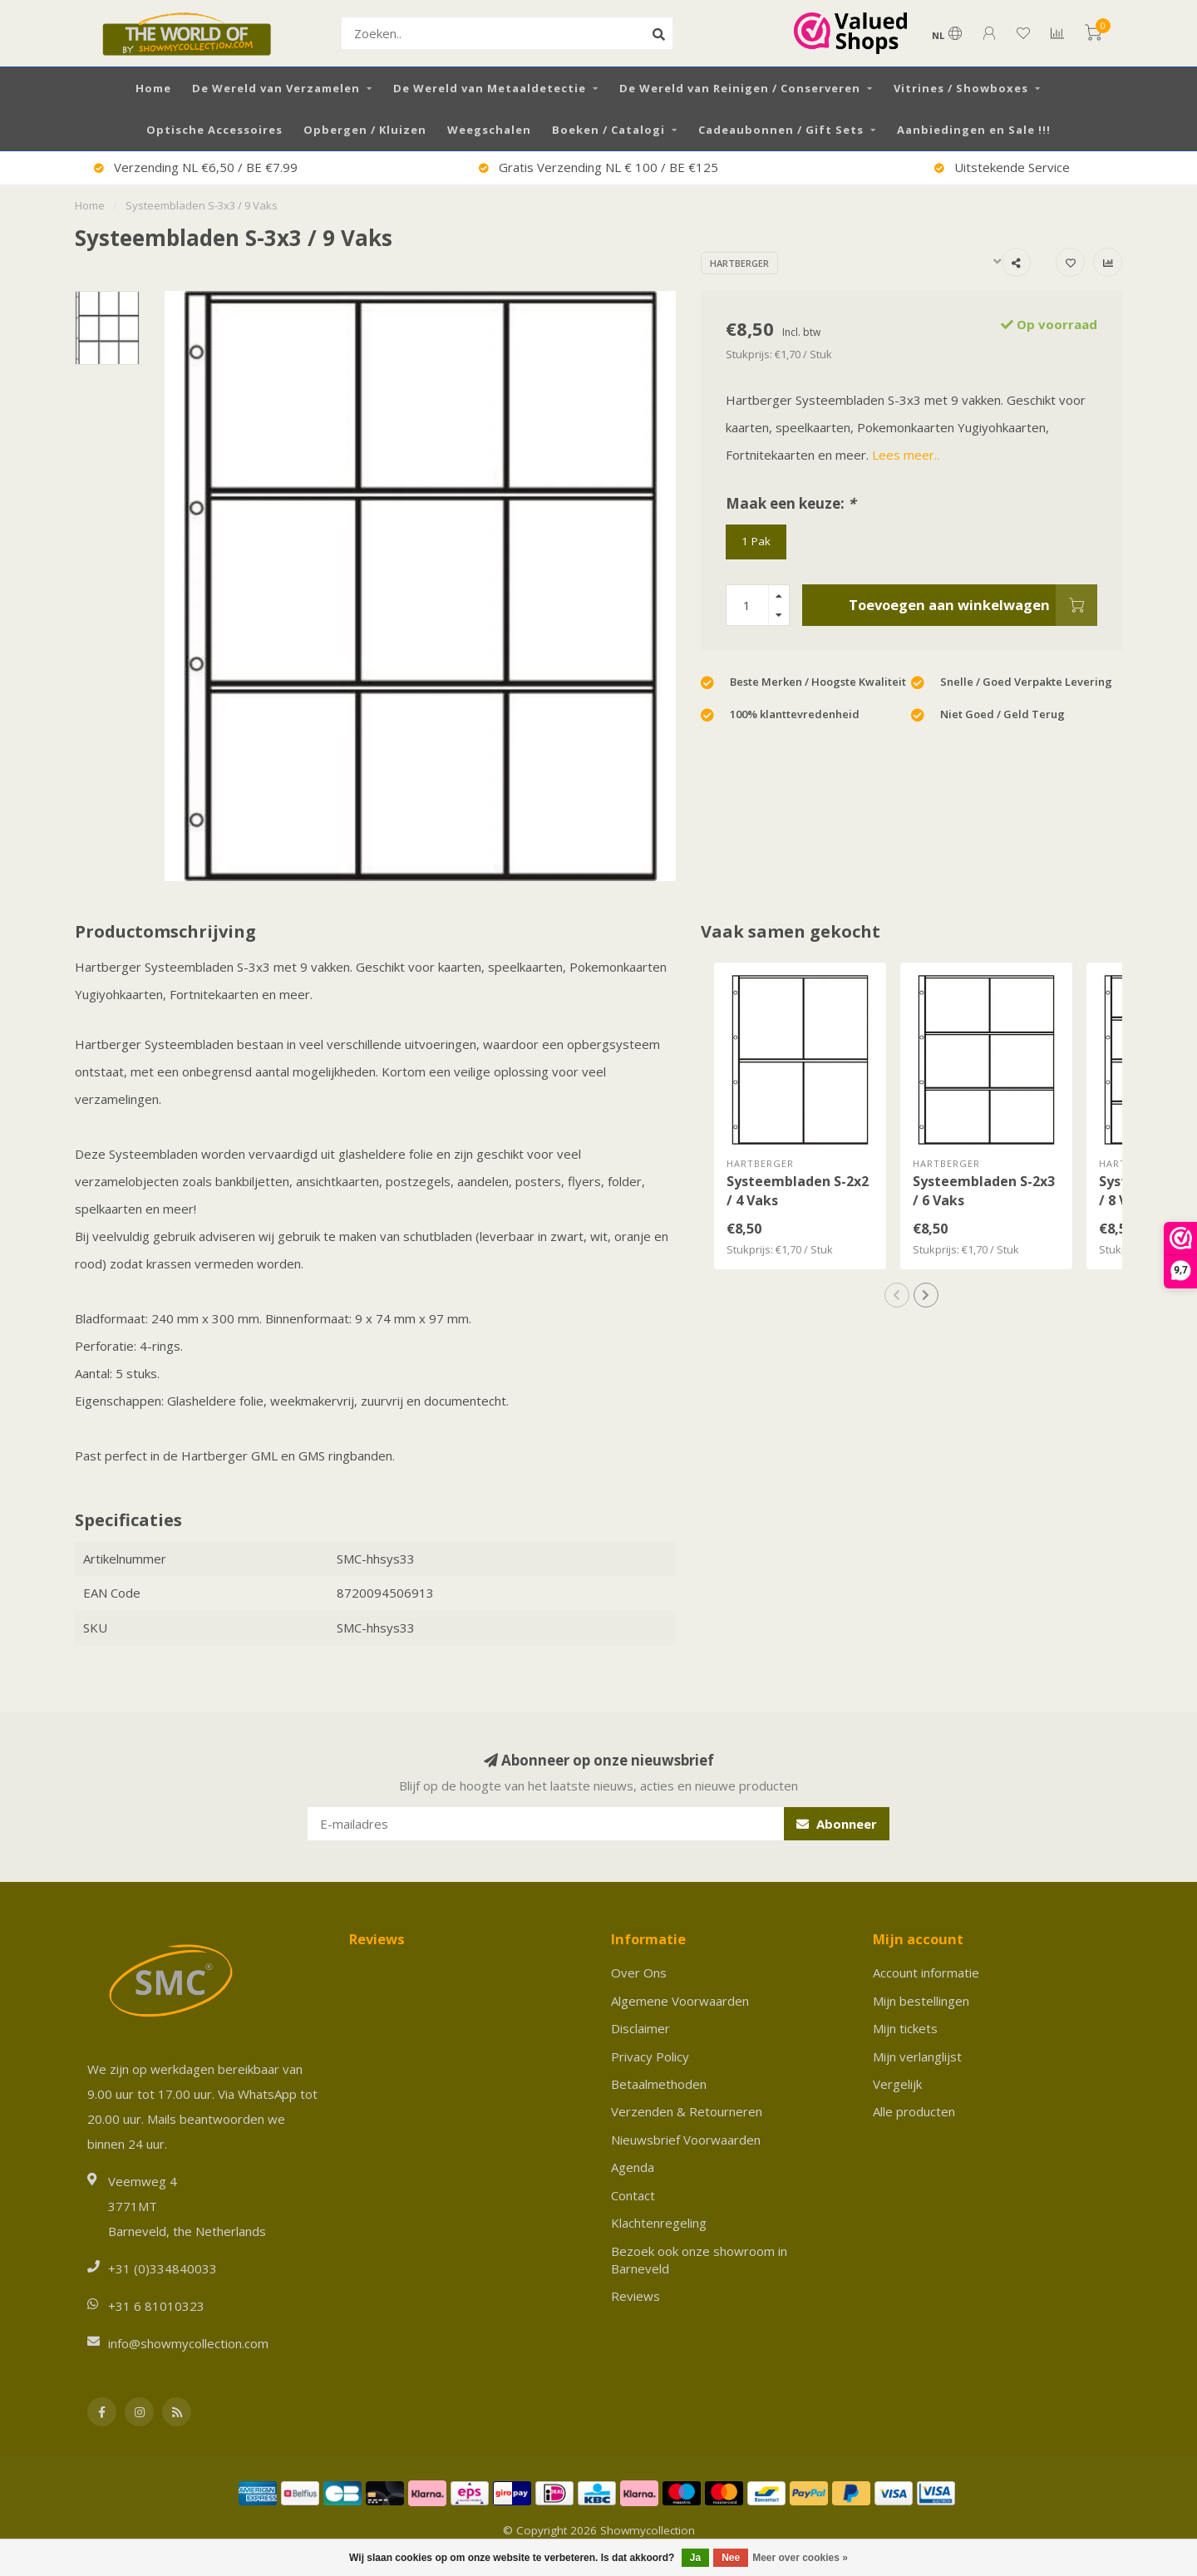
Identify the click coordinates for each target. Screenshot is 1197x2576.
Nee (731, 2558)
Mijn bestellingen (921, 2000)
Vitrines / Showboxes (961, 88)
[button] (896, 1295)
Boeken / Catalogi (608, 129)
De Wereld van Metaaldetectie (489, 88)
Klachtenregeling (659, 2222)
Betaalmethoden (659, 2084)
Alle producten (914, 2111)
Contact (633, 2195)
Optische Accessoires (214, 129)
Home (153, 88)
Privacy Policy (650, 2056)
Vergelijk (897, 2084)
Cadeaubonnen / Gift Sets (781, 129)
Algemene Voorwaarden (680, 2000)
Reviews (635, 2296)
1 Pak (756, 541)
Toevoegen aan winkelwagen (973, 605)
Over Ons (639, 1972)
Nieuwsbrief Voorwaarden (686, 2139)
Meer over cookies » (800, 2558)
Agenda (632, 2167)
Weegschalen (489, 129)
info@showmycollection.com (188, 2343)
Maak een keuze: (790, 503)
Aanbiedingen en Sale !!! (974, 129)
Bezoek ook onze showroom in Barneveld (699, 2260)
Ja (695, 2558)
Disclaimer (640, 2028)
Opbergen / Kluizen (364, 129)
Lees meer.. (905, 454)
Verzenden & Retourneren (686, 2111)
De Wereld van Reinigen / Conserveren (739, 88)
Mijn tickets (905, 2028)
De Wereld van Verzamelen (276, 88)
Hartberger (739, 263)
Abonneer (836, 1823)
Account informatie (926, 1972)
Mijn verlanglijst (917, 2056)
